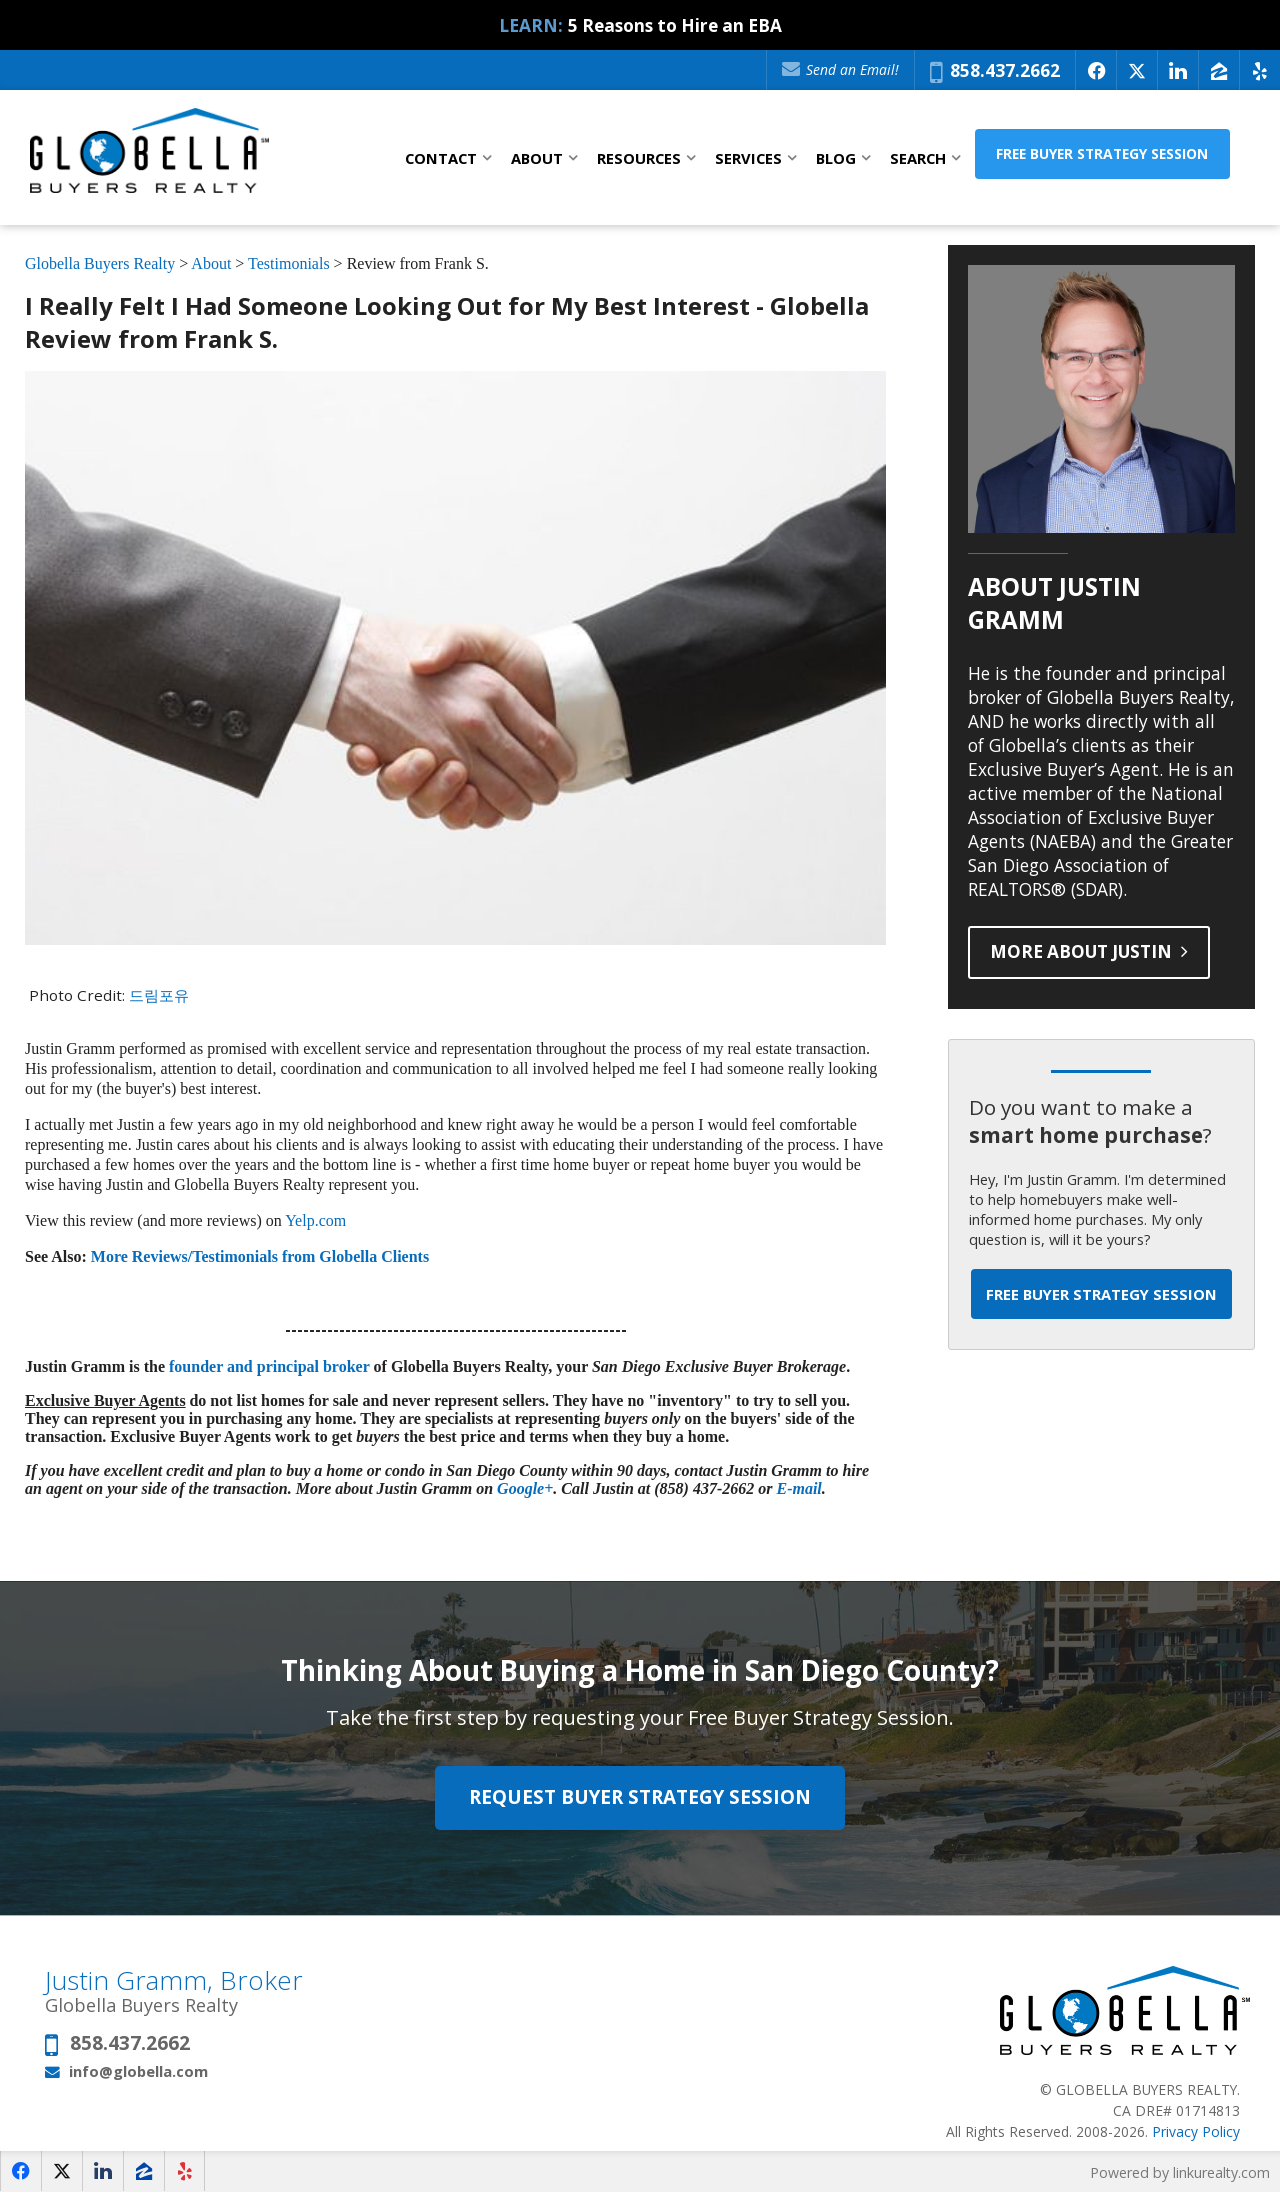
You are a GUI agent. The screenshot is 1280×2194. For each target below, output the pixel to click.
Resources (639, 158)
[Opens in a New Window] (1096, 70)
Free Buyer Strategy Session (1128, 156)
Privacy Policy (1196, 2132)
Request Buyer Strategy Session (640, 1799)
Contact (441, 158)
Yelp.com (315, 1221)
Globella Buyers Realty (100, 263)
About (537, 158)
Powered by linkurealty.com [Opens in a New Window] (1180, 2173)
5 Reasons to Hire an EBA (674, 25)
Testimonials (289, 263)
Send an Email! (840, 69)
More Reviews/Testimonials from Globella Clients (260, 1257)
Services (748, 158)
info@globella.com (138, 2072)
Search (918, 158)
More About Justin (1090, 952)
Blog (836, 158)
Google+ (525, 1489)
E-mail (798, 1489)
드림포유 (159, 995)
